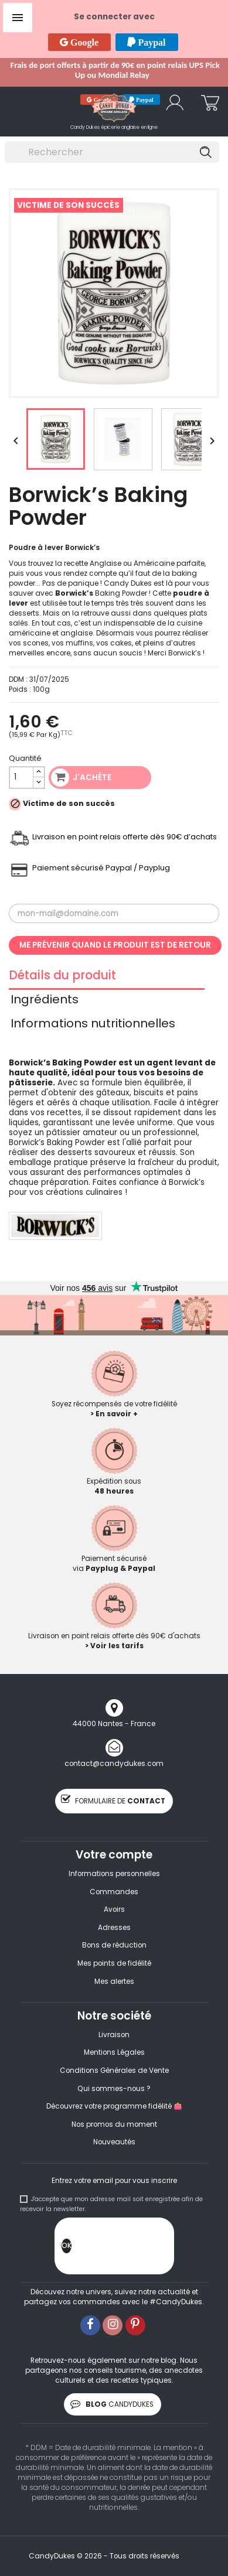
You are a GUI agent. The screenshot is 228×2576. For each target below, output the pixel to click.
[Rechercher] (112, 152)
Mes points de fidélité (114, 1963)
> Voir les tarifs (114, 1646)
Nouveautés (114, 2142)
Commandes (114, 1892)
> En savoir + (114, 1414)
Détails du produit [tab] (62, 977)
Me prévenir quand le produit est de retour (115, 945)
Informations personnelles (114, 1873)
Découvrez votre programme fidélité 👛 (114, 2106)
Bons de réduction (114, 1945)
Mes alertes (114, 1981)
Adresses (114, 1927)
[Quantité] (21, 777)
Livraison (114, 2034)
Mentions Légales (114, 2052)
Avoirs (114, 1909)
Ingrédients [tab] (45, 1001)
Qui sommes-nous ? (114, 2088)
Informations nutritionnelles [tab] (93, 1025)
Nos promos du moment (114, 2124)
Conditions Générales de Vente (114, 2070)
